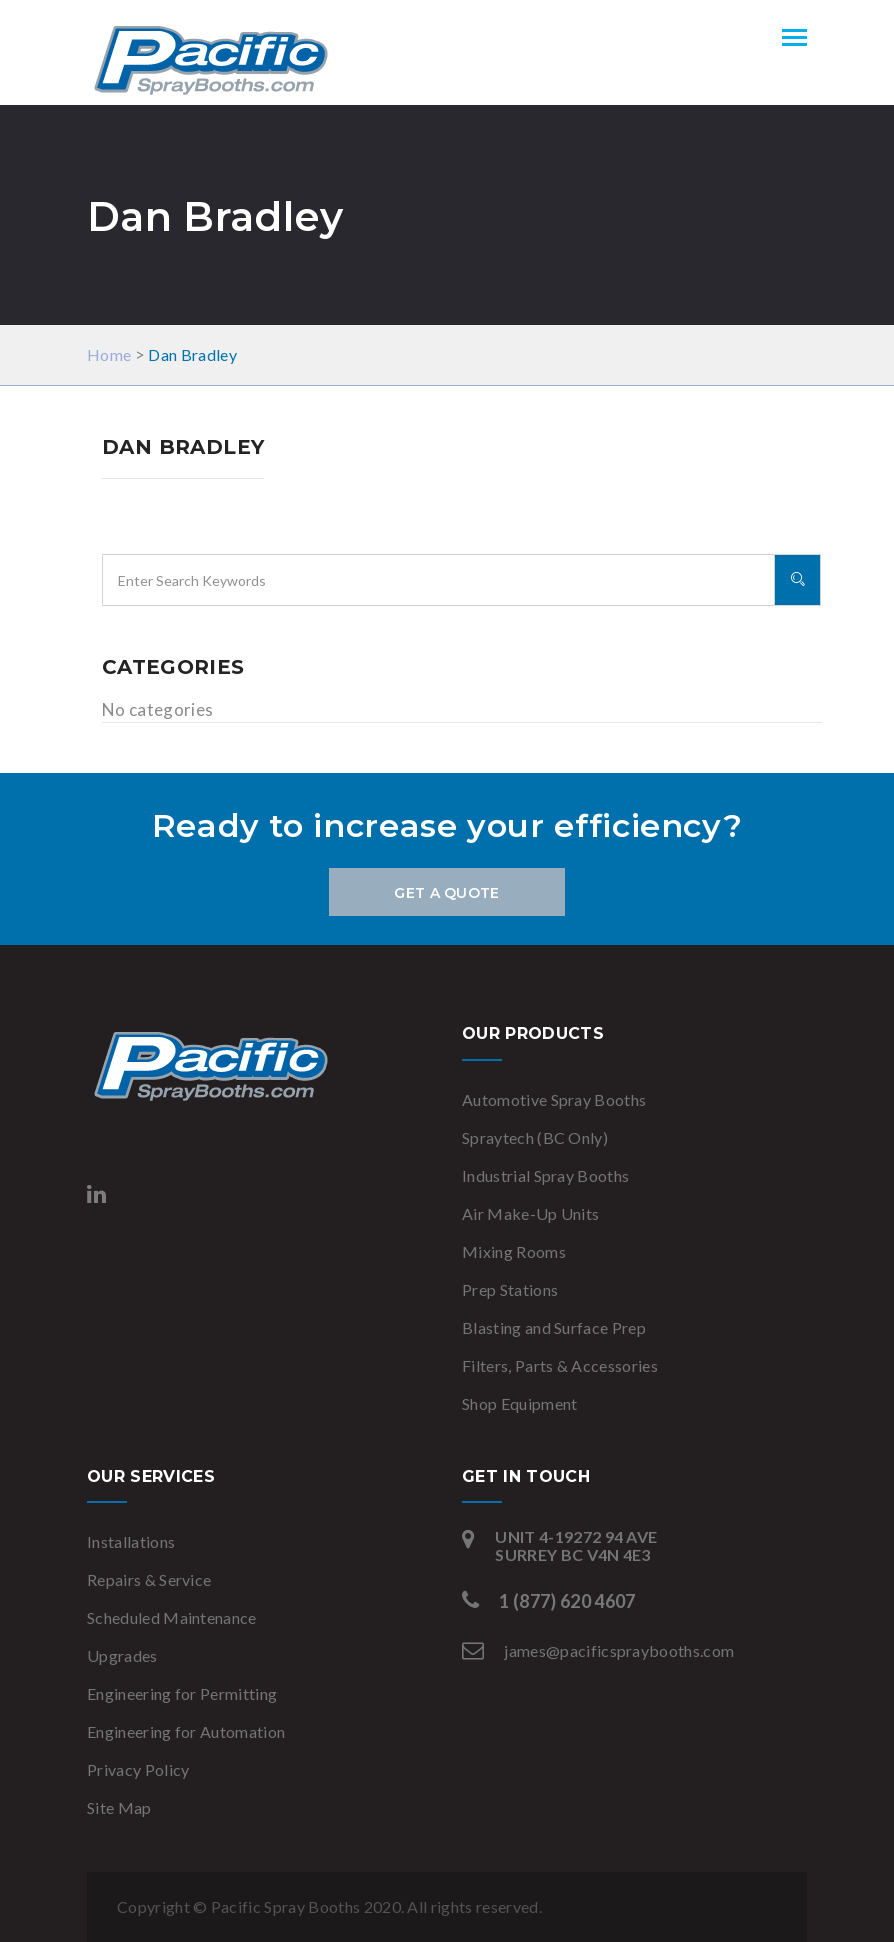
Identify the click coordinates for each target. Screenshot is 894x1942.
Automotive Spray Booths (554, 1099)
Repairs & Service (149, 1579)
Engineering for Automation (186, 1731)
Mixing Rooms (514, 1251)
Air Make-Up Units (530, 1213)
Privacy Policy (138, 1769)
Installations (131, 1541)
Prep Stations (510, 1289)
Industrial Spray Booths (545, 1175)
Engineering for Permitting (182, 1693)
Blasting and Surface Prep (554, 1327)
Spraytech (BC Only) (535, 1137)
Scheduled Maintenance (172, 1617)
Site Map (119, 1807)
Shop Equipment (519, 1403)
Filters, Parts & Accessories (560, 1365)
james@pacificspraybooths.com (619, 1650)
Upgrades (122, 1655)
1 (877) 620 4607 (567, 1601)
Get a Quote (446, 893)
